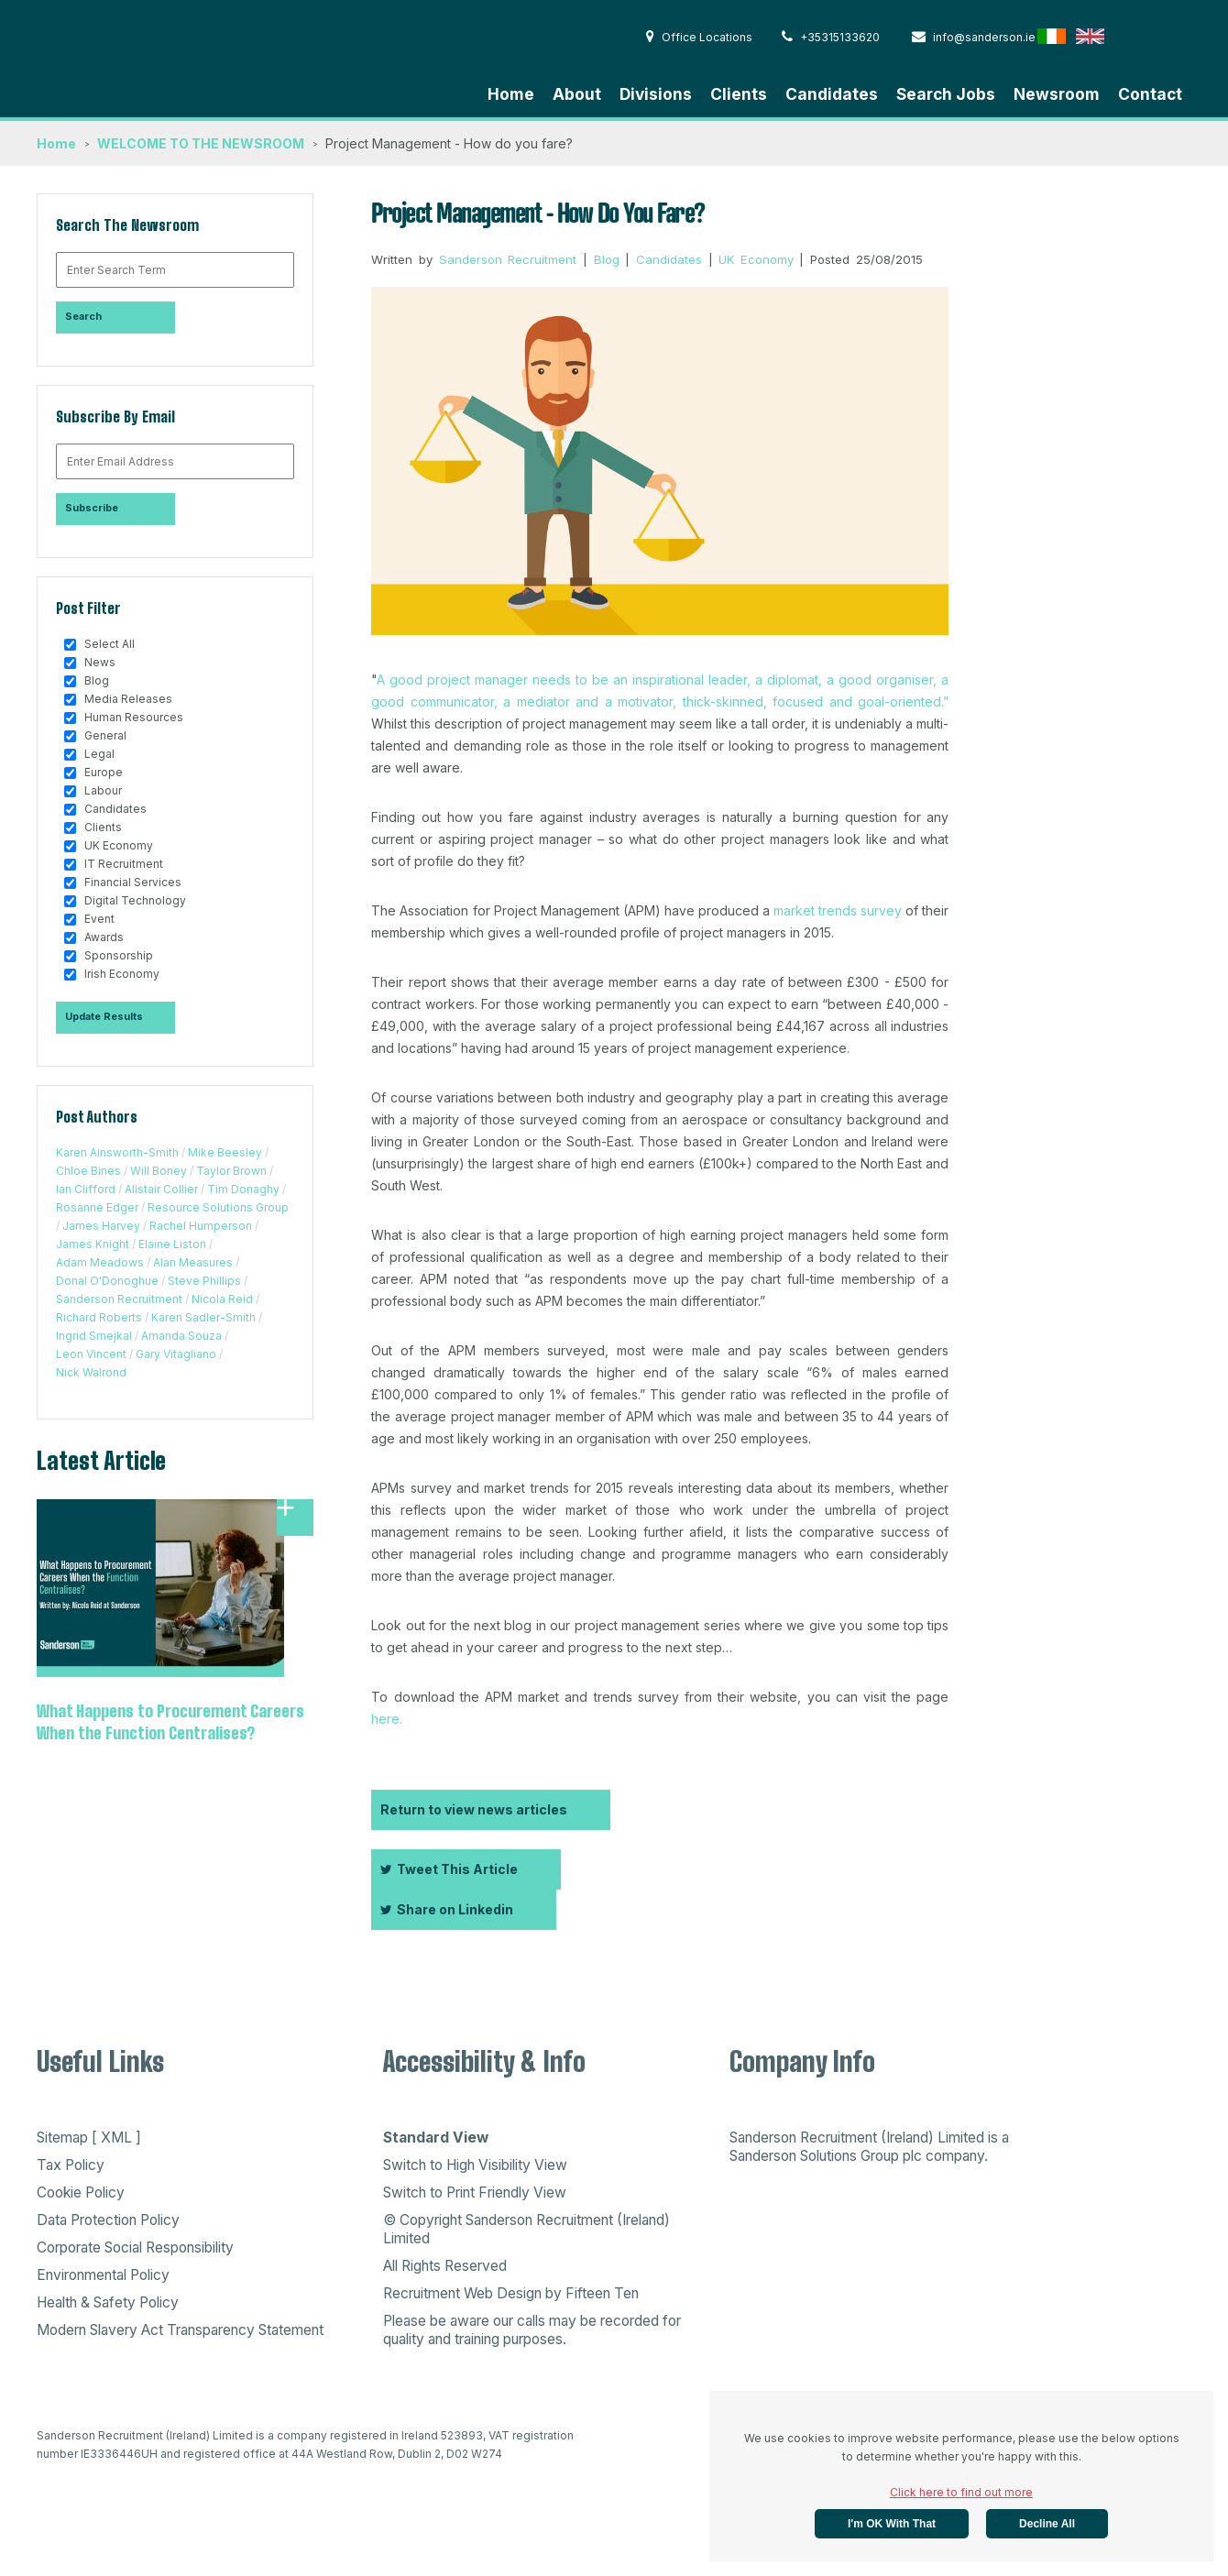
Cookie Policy (81, 2192)
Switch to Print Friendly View (474, 2192)
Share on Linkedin (446, 1909)
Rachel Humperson (200, 1226)
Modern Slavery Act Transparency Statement (180, 2330)
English (1090, 35)
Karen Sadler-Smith (203, 1317)
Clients (738, 94)
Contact (1150, 94)
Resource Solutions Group (218, 1207)
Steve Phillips (204, 1281)
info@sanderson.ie (974, 37)
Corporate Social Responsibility (135, 2247)
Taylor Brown (231, 1171)
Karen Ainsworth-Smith (117, 1152)
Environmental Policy (103, 2275)
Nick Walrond (91, 1372)
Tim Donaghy (243, 1189)
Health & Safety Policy (108, 2302)
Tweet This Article (449, 1869)
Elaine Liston (172, 1244)
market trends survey (837, 910)
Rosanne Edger (97, 1207)
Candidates (831, 94)
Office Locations (699, 37)
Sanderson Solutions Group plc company (856, 2156)
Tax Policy (70, 2165)
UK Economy (756, 259)
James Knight (92, 1244)
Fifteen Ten (602, 2293)
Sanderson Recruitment (119, 1299)
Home (511, 94)
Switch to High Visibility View (475, 2165)
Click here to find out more (961, 2492)
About (577, 94)
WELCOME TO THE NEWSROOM (200, 143)
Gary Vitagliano (176, 1354)
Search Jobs (945, 94)
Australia (1167, 35)
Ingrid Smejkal (94, 1336)
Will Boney (158, 1171)
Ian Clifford (85, 1189)
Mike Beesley (225, 1152)
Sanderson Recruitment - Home (174, 56)
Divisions (655, 94)
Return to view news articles (473, 1809)
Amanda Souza (181, 1336)
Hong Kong (1128, 35)
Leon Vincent (91, 1354)
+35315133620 (831, 37)
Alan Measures (193, 1262)
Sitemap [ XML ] (89, 2137)
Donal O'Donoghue (107, 1281)
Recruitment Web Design (462, 2293)
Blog (606, 259)
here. (386, 1718)
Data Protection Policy (108, 2220)
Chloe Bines (88, 1171)
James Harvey (101, 1226)
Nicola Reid (222, 1299)
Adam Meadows (100, 1262)
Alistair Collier (161, 1189)
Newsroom (1057, 94)
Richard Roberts (99, 1317)
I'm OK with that (892, 2523)
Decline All (1047, 2523)
